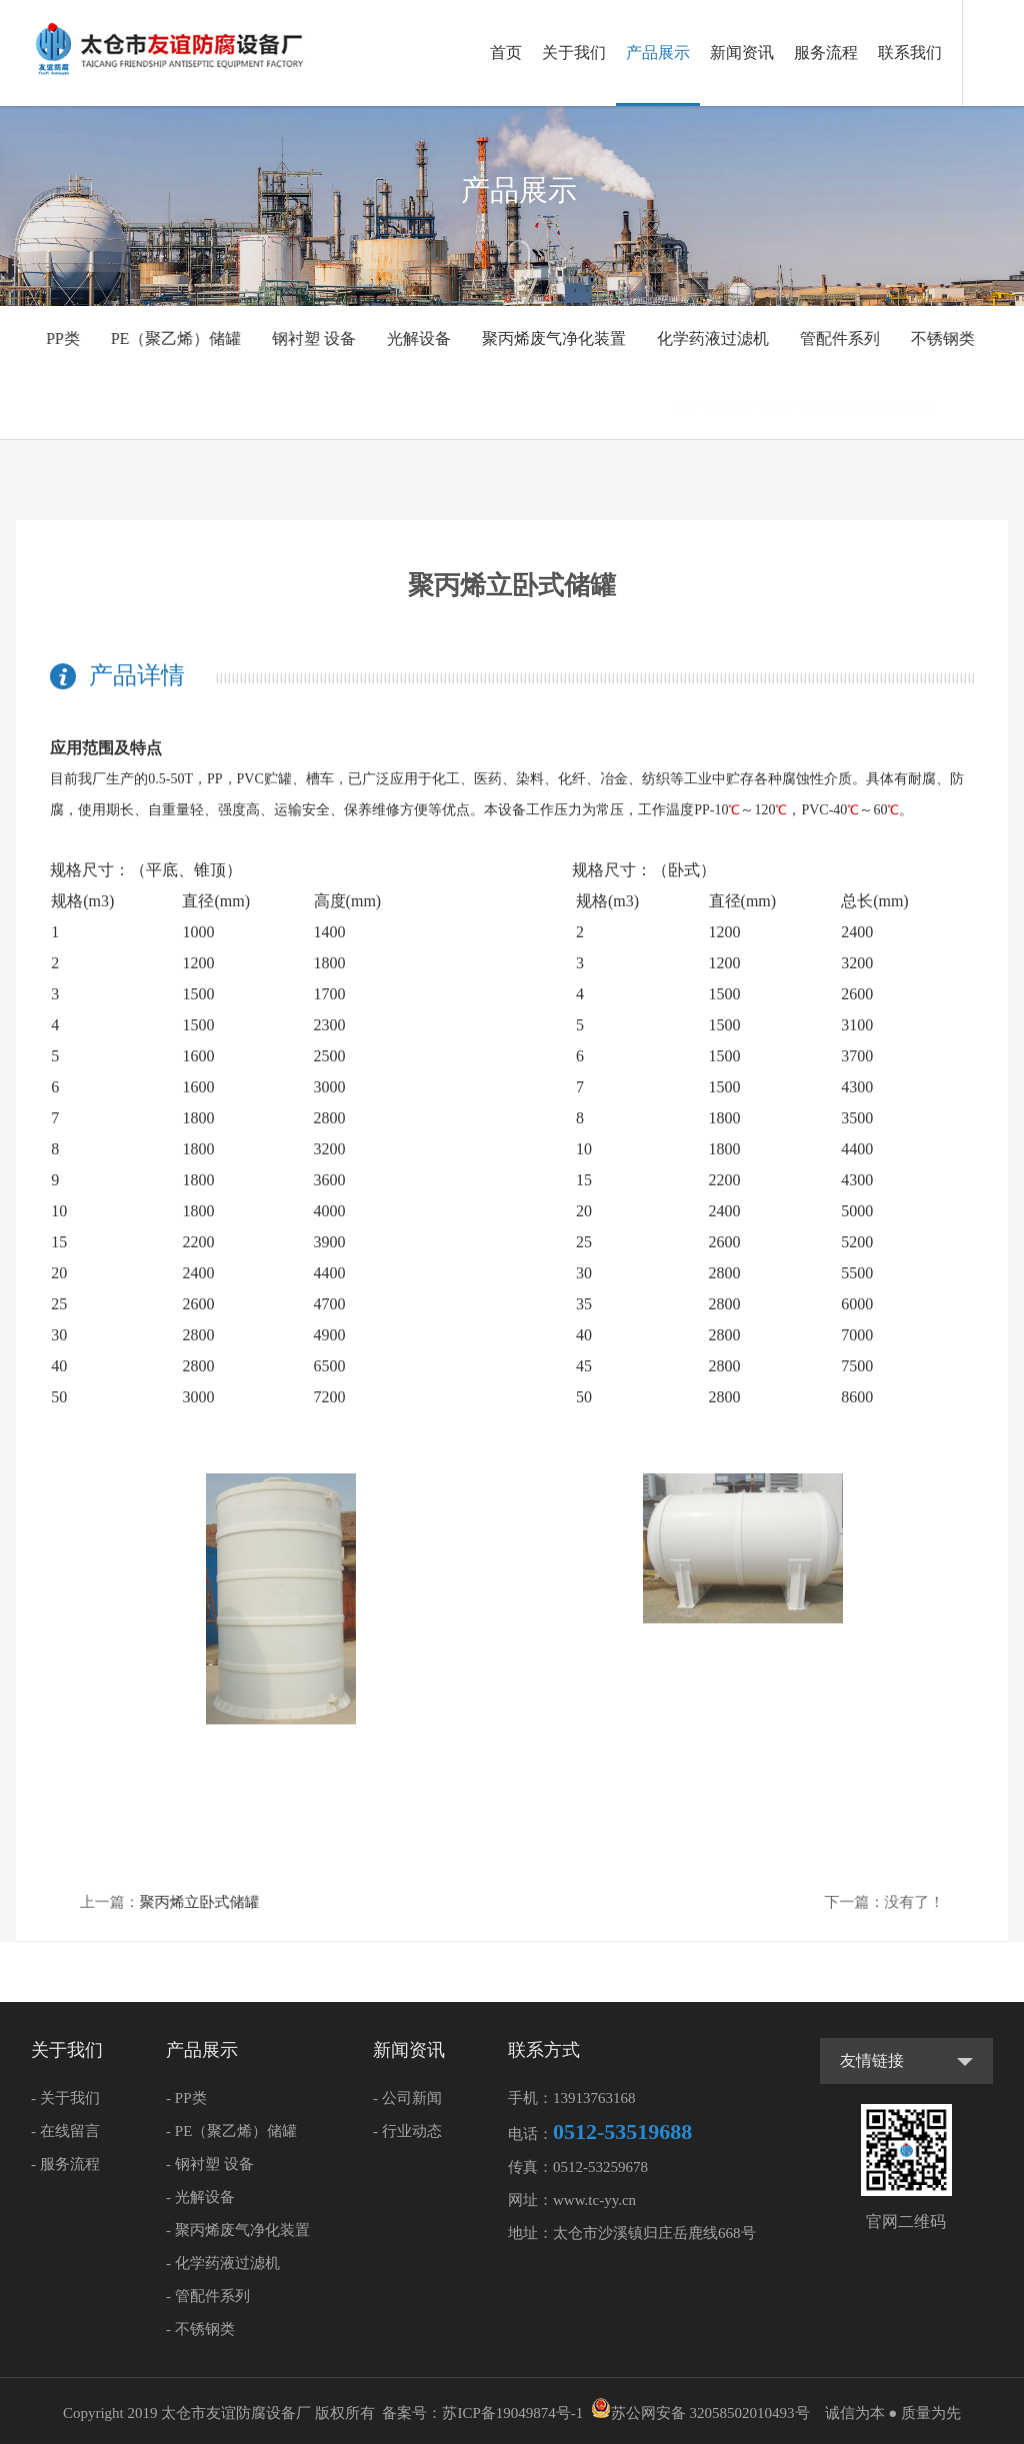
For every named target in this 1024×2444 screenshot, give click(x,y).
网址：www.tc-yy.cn (572, 2200)
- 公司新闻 (407, 2098)
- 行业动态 (407, 2131)
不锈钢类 (937, 338)
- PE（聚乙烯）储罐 (231, 2131)
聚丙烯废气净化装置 (554, 338)
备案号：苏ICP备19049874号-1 (482, 2413)
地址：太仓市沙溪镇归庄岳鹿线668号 (632, 2233)
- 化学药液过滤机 (223, 2263)
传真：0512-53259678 (578, 2167)
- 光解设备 (200, 2197)
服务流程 (826, 52)
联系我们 (910, 52)
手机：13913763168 (572, 2098)
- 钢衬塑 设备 (210, 2164)
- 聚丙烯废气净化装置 (238, 2230)
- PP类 (186, 2098)
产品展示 (658, 52)
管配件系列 (836, 338)
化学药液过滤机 (710, 338)
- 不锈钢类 (200, 2329)
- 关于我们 (65, 2098)
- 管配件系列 (208, 2296)
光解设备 (420, 338)
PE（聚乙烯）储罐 (180, 338)
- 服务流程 (65, 2164)
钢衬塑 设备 (317, 338)
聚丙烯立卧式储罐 (234, 1901)
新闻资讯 (742, 52)
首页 (506, 52)
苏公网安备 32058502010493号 (700, 2413)
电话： (600, 2131)
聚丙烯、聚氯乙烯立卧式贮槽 (896, 405)
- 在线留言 (65, 2131)
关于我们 (574, 52)
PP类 (68, 338)
